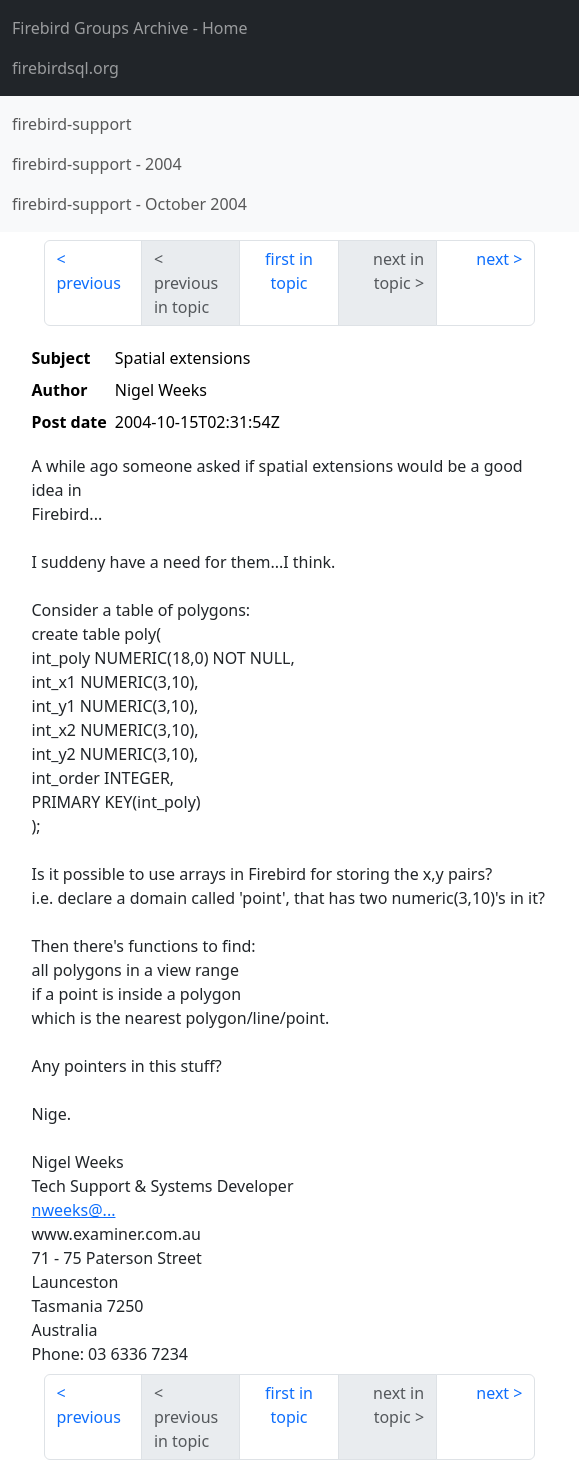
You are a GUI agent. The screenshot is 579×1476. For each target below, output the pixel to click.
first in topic (289, 271)
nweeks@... (74, 1210)
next (492, 259)
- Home (130, 28)
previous (89, 283)
